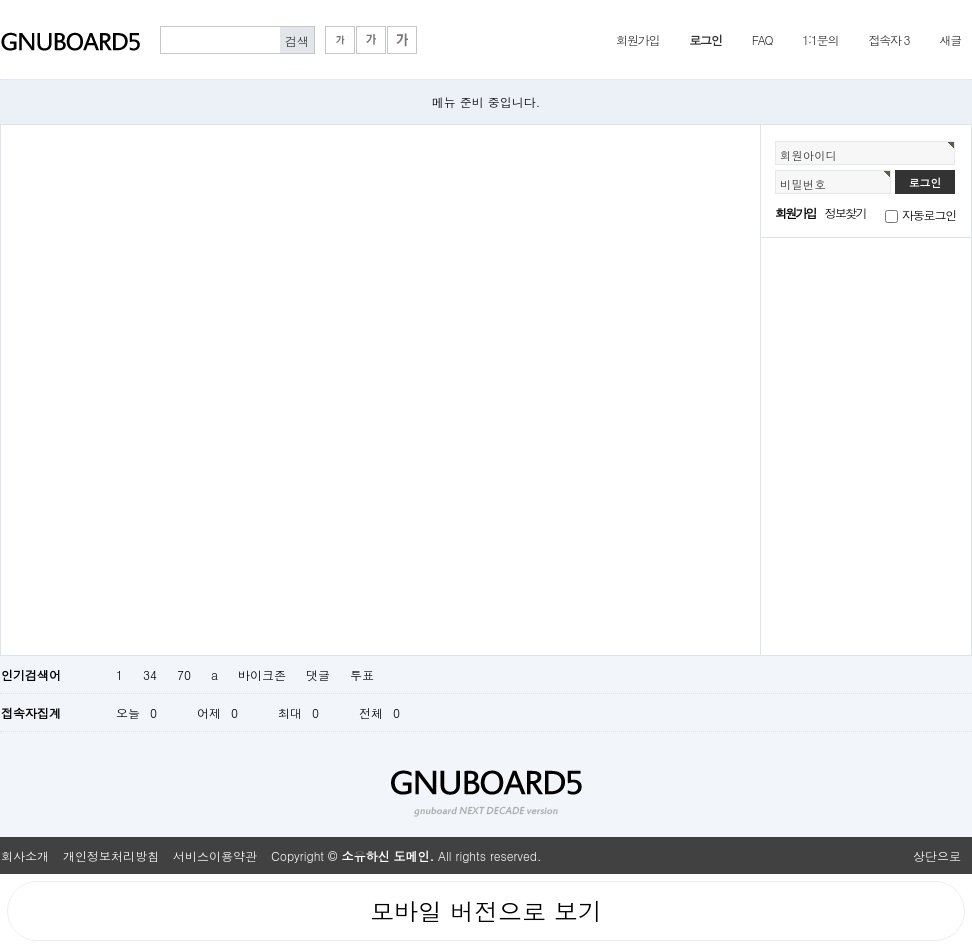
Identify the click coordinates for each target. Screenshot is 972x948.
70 (184, 674)
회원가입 (637, 39)
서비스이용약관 (215, 855)
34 (150, 674)
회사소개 (25, 855)
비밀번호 (803, 184)
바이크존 (262, 674)
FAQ (762, 39)
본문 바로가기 (0, 0)
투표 (362, 674)
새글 (950, 39)
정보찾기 (845, 212)
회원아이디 (808, 155)
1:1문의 (820, 39)
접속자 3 (888, 39)
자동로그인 (929, 214)
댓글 (318, 674)
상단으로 (937, 855)
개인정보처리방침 (111, 855)
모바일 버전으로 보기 (486, 911)
